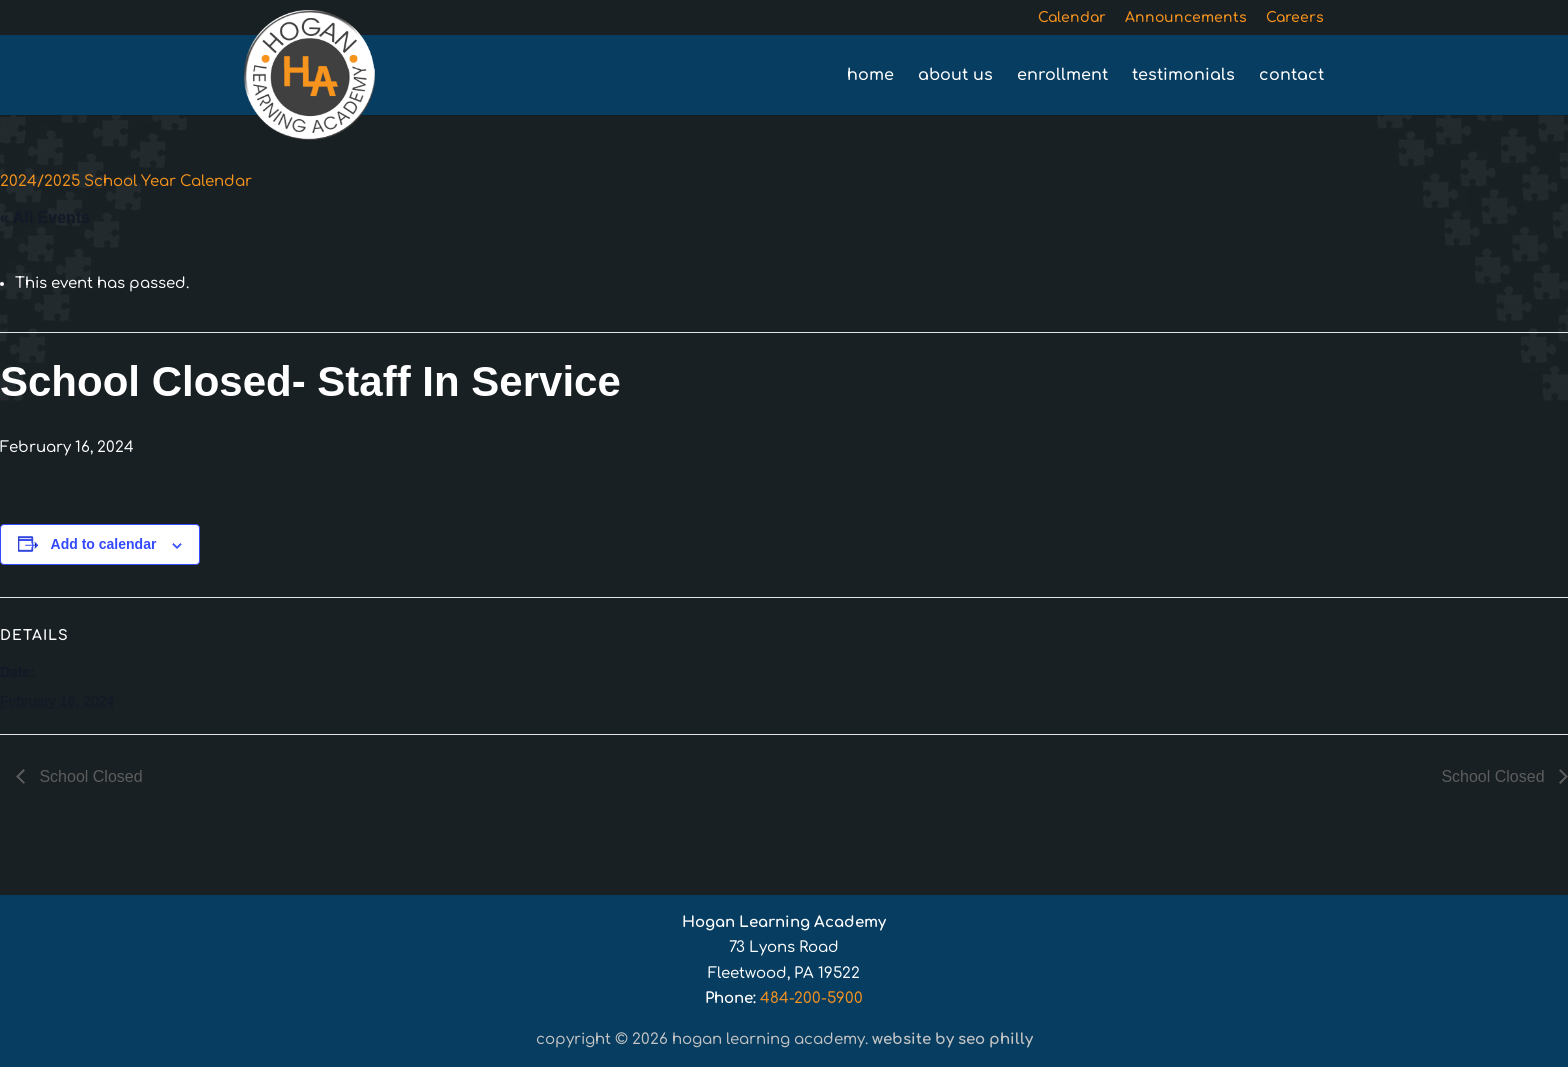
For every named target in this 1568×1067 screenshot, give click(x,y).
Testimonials (1183, 76)
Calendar (1072, 18)
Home (870, 76)
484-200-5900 (811, 998)
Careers (1295, 18)
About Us (955, 76)
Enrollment (1062, 76)
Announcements (1186, 18)
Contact (1291, 76)
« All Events (45, 217)
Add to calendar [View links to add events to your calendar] (104, 544)
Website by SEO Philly (952, 1039)
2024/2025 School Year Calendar (126, 181)
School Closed (89, 776)
